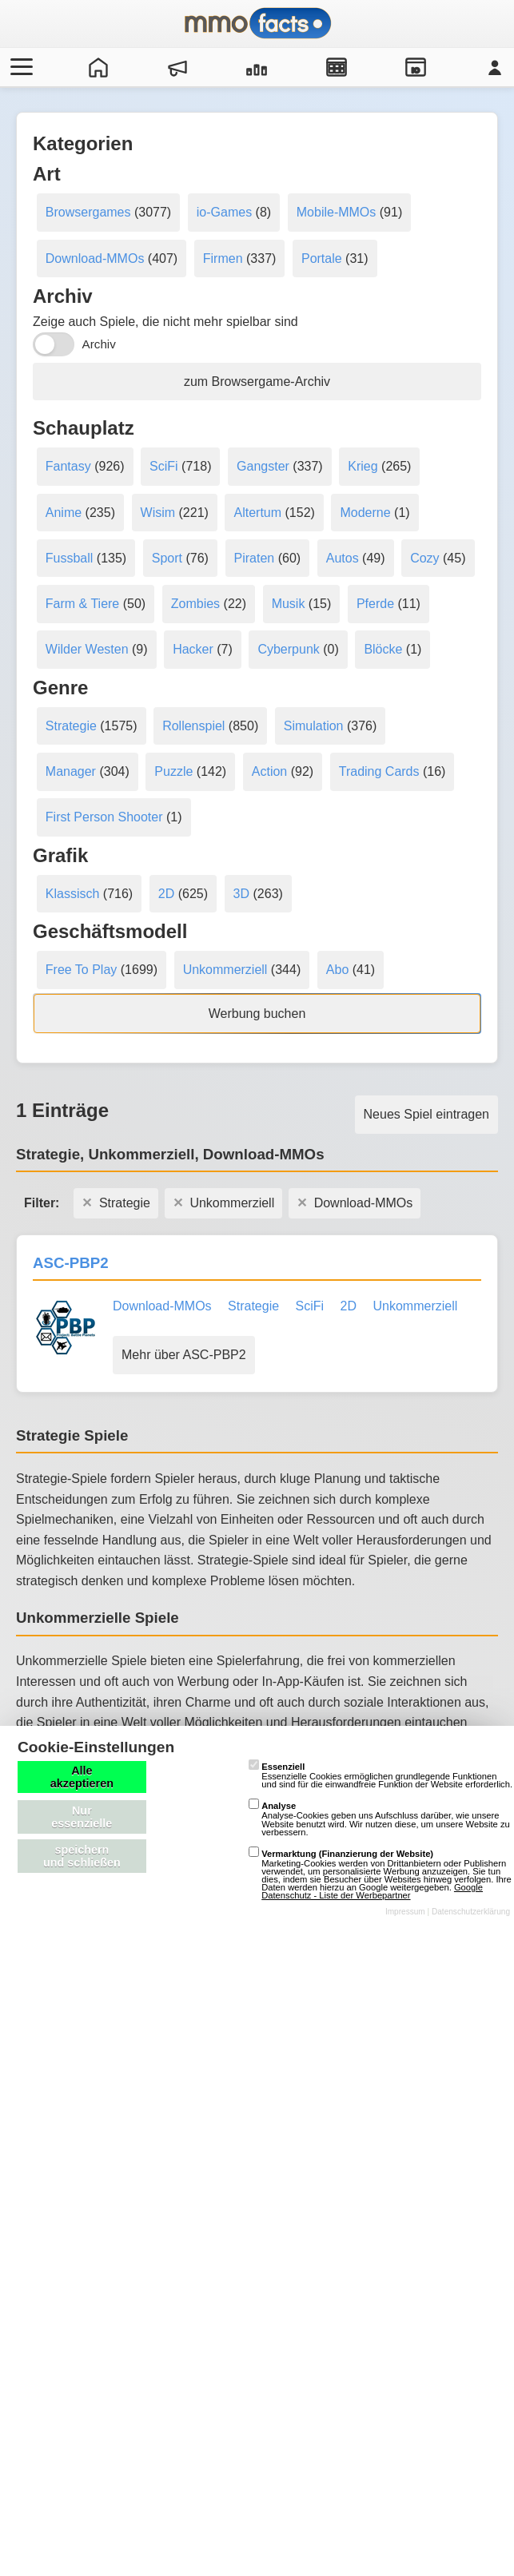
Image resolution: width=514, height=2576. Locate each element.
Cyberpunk (288, 649)
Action (269, 771)
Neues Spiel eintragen (426, 1114)
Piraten (254, 558)
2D (166, 893)
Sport (167, 558)
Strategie (71, 726)
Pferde (375, 603)
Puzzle (173, 771)
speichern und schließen (82, 1856)
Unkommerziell (225, 969)
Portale (321, 258)
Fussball (70, 558)
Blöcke (383, 649)
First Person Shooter (104, 817)
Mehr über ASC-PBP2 (184, 1355)
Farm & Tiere (82, 603)
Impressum (405, 1911)
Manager (71, 771)
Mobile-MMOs (337, 212)
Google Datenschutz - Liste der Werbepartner (372, 1891)
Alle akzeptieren (82, 1777)
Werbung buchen (257, 1013)
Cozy (424, 558)
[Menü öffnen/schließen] (19, 67)
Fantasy (68, 466)
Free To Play (82, 969)
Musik (288, 603)
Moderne (365, 512)
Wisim (158, 512)
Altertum (257, 512)
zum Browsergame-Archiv (257, 381)
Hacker (193, 649)
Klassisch (73, 893)
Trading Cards (379, 771)
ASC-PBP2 (71, 1262)
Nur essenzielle (81, 1817)
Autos (342, 558)
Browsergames (88, 212)
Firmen (223, 258)
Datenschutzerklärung (471, 1911)
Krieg (362, 466)
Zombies (195, 603)
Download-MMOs (95, 258)
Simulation (314, 726)
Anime (64, 512)
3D (241, 893)
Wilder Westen (87, 649)
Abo (337, 969)
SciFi (163, 466)
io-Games (224, 212)
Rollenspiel (193, 726)
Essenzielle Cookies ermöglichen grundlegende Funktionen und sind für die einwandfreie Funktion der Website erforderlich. (380, 1775)
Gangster (263, 466)
